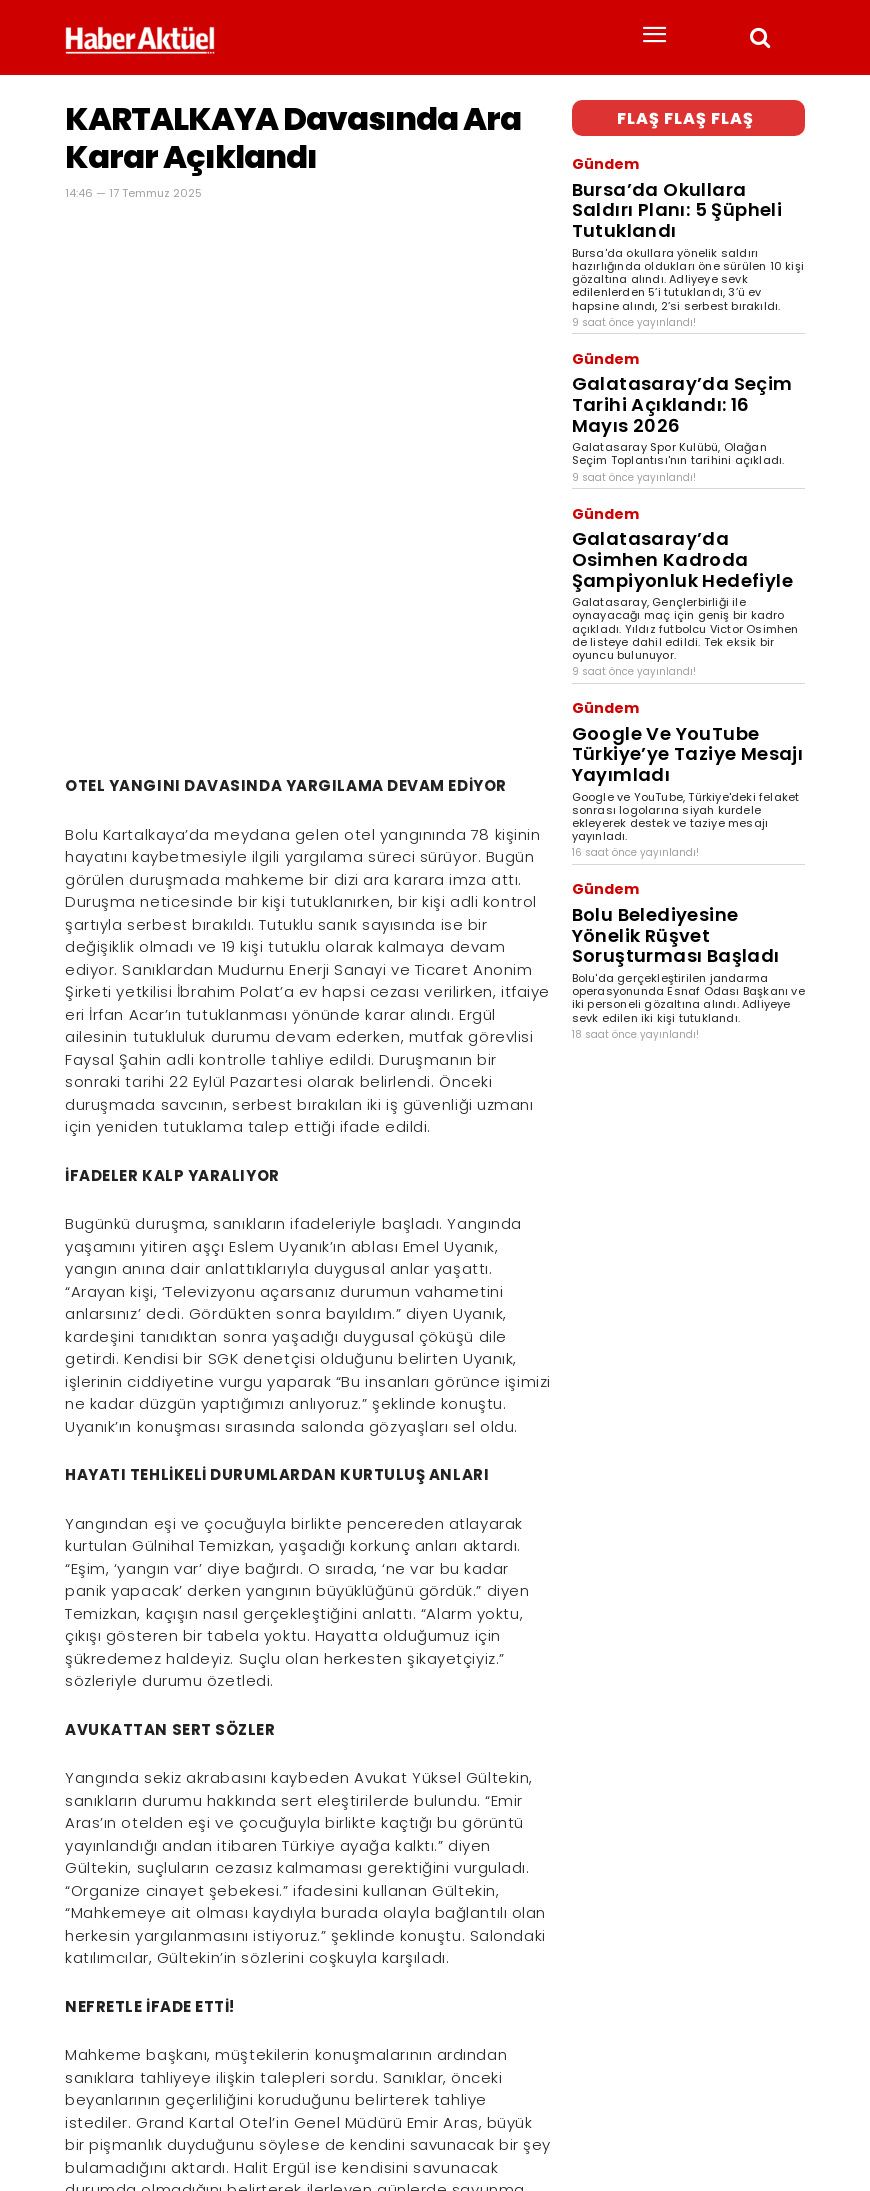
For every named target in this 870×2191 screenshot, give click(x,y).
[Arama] (784, 2084)
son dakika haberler (197, 2117)
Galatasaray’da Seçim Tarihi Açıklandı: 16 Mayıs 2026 (665, 323)
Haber (82, 2117)
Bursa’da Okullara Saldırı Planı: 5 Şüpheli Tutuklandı (676, 176)
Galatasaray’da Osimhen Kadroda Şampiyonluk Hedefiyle (684, 431)
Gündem (596, 154)
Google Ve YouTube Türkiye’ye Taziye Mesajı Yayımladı (672, 578)
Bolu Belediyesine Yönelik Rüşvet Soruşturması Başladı (678, 712)
